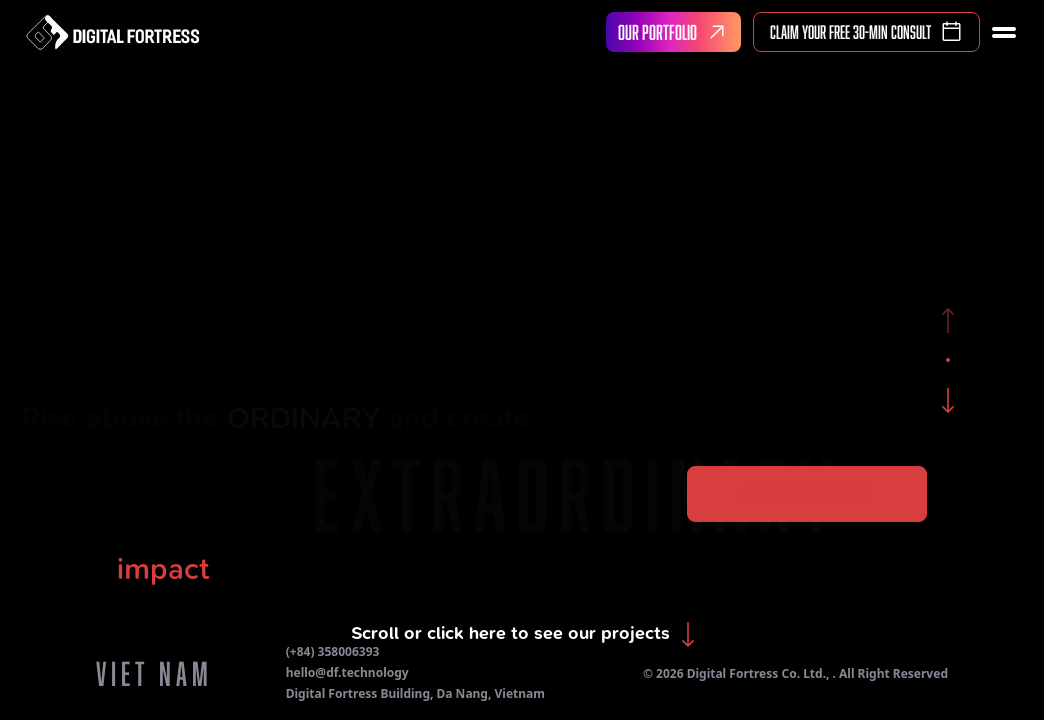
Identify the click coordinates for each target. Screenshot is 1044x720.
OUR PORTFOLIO (676, 32)
